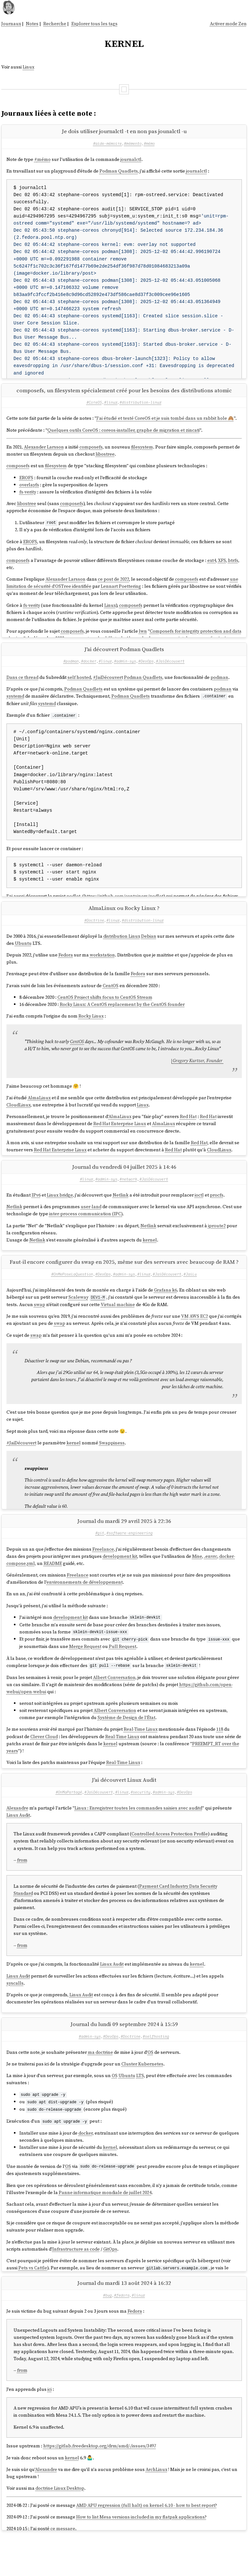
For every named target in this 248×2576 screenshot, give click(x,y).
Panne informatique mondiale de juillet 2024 (105, 2222)
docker (85, 2162)
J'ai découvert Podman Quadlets (124, 659)
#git (99, 1558)
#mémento (133, 143)
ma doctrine (100, 2082)
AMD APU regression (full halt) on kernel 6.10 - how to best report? (146, 2541)
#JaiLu (190, 1294)
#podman (71, 671)
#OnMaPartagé (69, 1822)
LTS (140, 2106)
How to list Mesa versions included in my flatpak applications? (141, 2553)
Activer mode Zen (228, 23)
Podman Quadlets (118, 171)
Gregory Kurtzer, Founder (197, 1075)
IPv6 (36, 1215)
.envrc (210, 1581)
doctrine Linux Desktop (60, 2524)
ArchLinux (156, 2505)
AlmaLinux (39, 1113)
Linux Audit (18, 1845)
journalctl (130, 159)
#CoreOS (94, 407)
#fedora (121, 2330)
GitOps (110, 2278)
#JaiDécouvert (170, 671)
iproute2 (217, 1246)
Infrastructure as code (76, 2278)
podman (219, 687)
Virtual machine (118, 1325)
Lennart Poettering (121, 591)
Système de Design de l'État (126, 1742)
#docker (89, 671)
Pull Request (122, 1671)
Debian (148, 951)
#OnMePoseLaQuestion (72, 1294)
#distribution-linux (140, 407)
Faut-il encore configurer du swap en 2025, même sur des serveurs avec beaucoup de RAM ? (124, 1282)
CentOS (111, 1001)
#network (128, 1199)
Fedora (65, 970)
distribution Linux (121, 951)
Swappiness (112, 1463)
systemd (15, 706)
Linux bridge (60, 1215)
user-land (91, 1227)
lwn (143, 636)
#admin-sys (125, 671)
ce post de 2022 (113, 584)
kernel (150, 1260)
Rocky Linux (91, 1031)
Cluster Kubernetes (142, 2094)
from (22, 1890)
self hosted (79, 687)
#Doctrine (94, 935)
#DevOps (146, 671)
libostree (105, 459)
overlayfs (29, 490)
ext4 (211, 565)
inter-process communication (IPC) (85, 1234)
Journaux (11, 23)
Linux (28, 67)
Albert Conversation (114, 1702)
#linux (111, 407)
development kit (120, 1581)
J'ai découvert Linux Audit (124, 1810)
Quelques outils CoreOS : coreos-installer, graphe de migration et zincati (123, 435)
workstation (102, 970)
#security (140, 1822)
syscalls (15, 2014)
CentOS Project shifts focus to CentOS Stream (104, 1012)
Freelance (103, 1574)
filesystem (142, 452)
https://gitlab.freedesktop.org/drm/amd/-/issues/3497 (99, 2481)
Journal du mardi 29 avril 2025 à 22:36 (124, 1546)
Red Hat (188, 1132)
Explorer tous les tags (94, 23)
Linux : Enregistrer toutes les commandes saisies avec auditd (138, 1838)
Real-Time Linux (141, 1754)
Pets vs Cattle (32, 2297)
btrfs (233, 565)
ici (49, 2425)
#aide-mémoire (107, 143)
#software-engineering (129, 1558)
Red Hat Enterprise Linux (119, 1139)
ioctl (199, 1215)
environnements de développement (84, 1607)
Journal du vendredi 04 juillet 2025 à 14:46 (124, 1187)
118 (219, 1754)
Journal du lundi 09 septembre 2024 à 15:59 (124, 2055)
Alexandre (17, 1838)
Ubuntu (23, 958)
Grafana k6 (165, 1310)
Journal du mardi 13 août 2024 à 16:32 (124, 2319)
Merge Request (85, 1671)
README (53, 1589)
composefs (91, 452)
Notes (32, 23)
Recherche (54, 23)
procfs (216, 1215)
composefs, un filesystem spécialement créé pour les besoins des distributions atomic (124, 395)
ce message (62, 2564)
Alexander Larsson (44, 452)
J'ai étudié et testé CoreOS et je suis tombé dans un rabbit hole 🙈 (165, 423)
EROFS (26, 483)
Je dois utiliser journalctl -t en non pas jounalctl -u (124, 131)
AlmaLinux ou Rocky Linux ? (124, 923)
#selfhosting (156, 2066)
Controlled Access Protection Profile (169, 1864)
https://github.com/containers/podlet (123, 906)
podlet (73, 906)
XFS (222, 565)
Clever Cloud (44, 1761)
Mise (197, 1581)
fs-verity (27, 497)
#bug (107, 2330)
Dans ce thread (22, 687)
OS (150, 2082)
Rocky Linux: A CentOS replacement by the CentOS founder (122, 1020)
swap (39, 1325)
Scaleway (78, 1317)
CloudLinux (18, 1120)
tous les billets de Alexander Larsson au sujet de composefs (151, 643)
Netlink (121, 1215)
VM (185, 1336)
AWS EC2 (199, 1336)
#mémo (149, 143)
